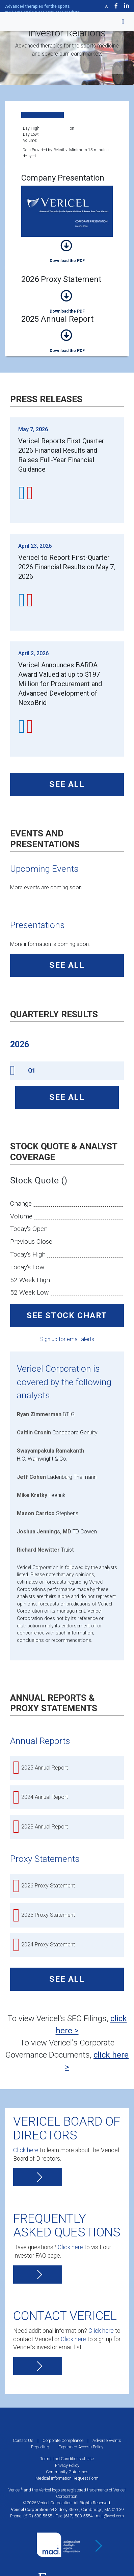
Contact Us (23, 2440)
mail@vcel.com (110, 2515)
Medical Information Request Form (67, 2478)
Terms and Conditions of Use (67, 2458)
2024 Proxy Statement (48, 1944)
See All (66, 784)
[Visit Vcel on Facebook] (116, 6)
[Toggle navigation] (119, 21)
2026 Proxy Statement (67, 300)
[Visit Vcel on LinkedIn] (126, 6)
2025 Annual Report (67, 340)
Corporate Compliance (63, 2440)
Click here (25, 2150)
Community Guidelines (67, 2471)
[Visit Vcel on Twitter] (106, 6)
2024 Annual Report (44, 1797)
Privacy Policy (67, 2465)
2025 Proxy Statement (48, 1915)
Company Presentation (67, 250)
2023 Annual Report (44, 1826)
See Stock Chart (67, 1315)
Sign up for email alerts (67, 1339)
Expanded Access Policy (80, 2446)
